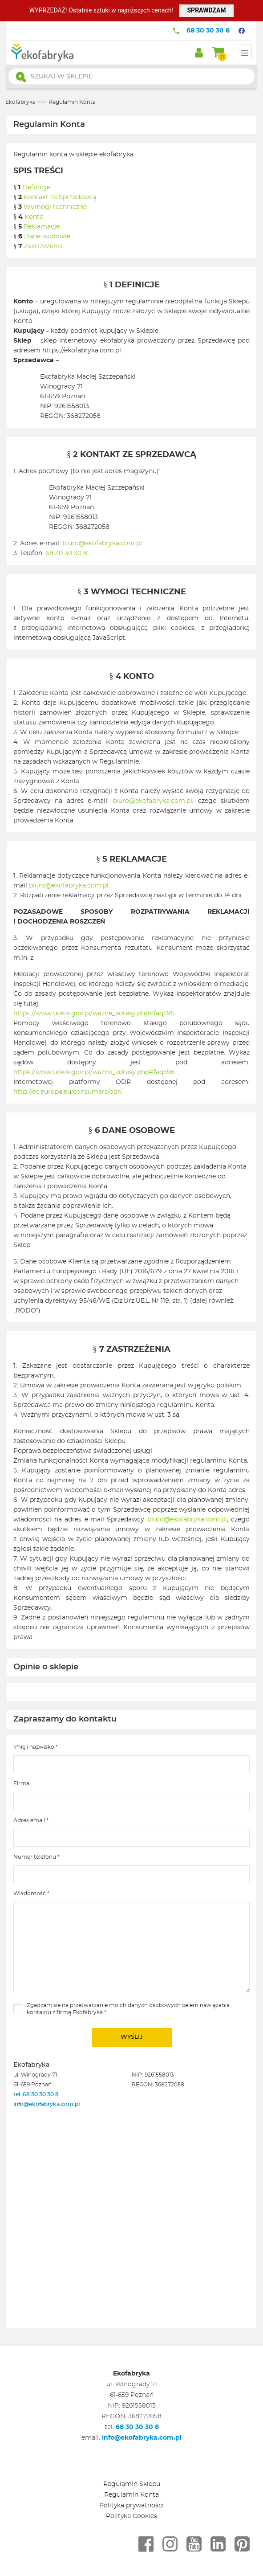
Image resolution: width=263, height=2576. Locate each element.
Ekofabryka (20, 102)
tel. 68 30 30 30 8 (36, 2094)
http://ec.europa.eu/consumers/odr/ (67, 1092)
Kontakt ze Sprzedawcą (60, 197)
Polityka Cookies (131, 2516)
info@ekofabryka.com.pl (46, 2104)
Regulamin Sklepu (131, 2484)
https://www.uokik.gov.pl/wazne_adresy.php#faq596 (94, 1072)
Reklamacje (42, 227)
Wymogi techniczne (55, 207)
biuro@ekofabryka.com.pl (102, 543)
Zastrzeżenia (43, 246)
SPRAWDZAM (206, 10)
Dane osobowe (47, 236)
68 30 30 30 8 (208, 31)
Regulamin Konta (131, 2495)
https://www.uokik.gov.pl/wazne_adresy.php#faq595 (93, 1013)
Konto (34, 217)
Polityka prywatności (131, 2505)
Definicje (36, 187)
